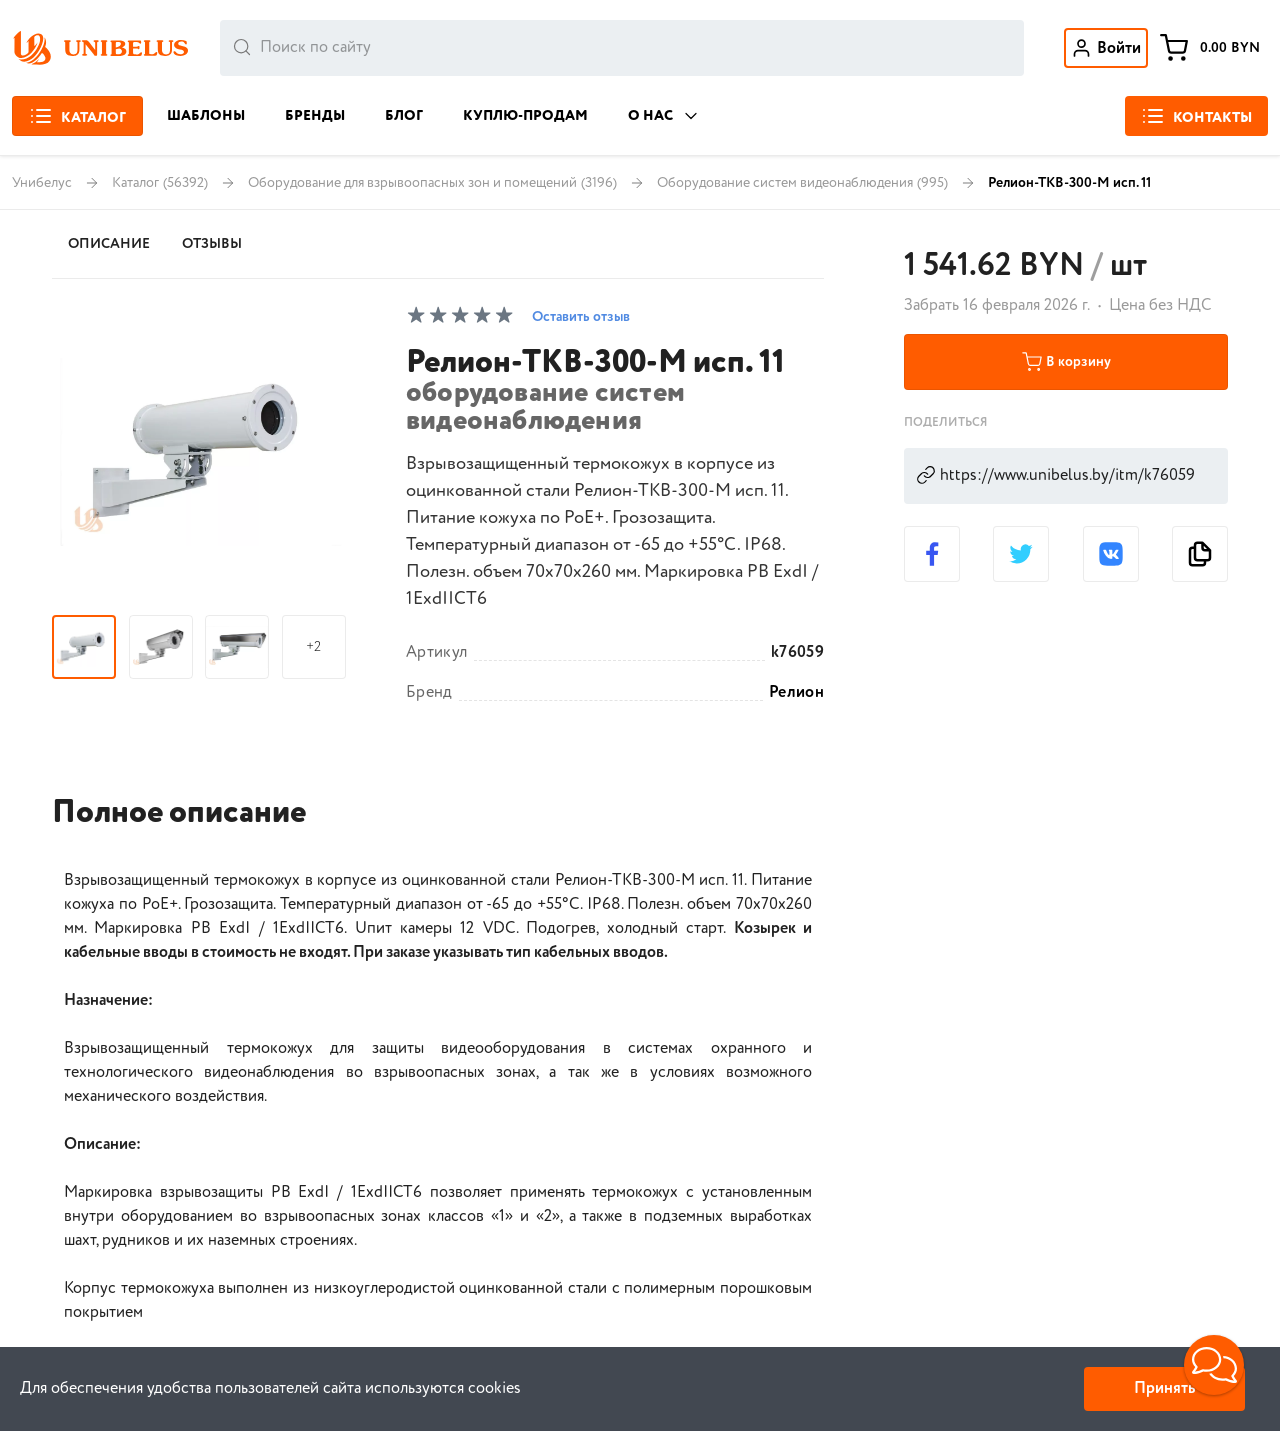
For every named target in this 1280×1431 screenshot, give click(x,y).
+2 (313, 647)
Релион (796, 693)
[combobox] (622, 48)
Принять (1164, 1388)
